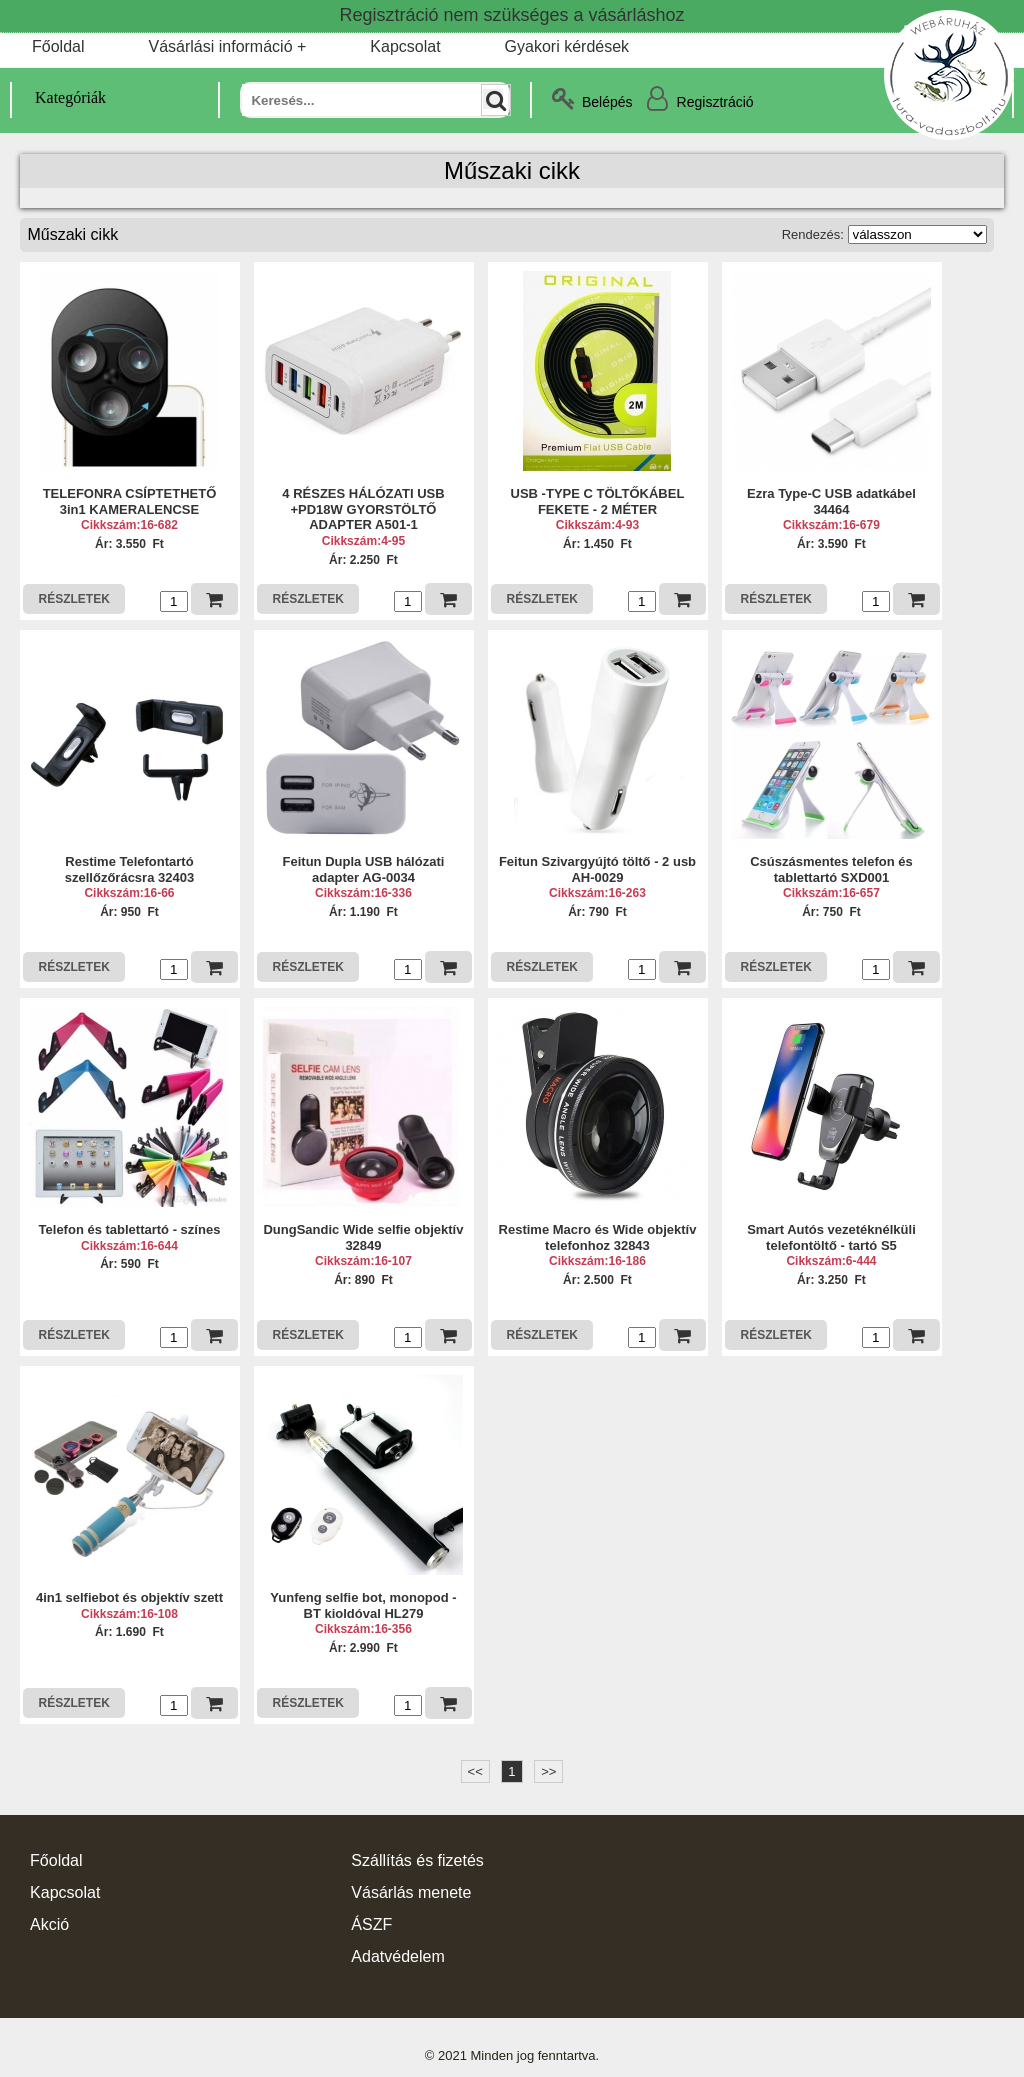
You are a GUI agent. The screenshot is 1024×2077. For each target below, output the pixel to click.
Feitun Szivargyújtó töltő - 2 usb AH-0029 (597, 869)
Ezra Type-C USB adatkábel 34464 (831, 501)
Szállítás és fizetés (417, 1860)
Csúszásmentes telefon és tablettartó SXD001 (831, 869)
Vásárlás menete (411, 1892)
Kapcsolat (405, 46)
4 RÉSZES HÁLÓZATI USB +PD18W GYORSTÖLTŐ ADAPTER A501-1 (363, 509)
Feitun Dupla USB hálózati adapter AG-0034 (364, 869)
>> (548, 1771)
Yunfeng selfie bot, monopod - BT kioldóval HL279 (363, 1605)
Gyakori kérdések (567, 46)
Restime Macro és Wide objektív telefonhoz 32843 (598, 1237)
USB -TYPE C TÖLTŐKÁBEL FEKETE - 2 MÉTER (598, 501)
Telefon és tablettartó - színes (130, 1229)
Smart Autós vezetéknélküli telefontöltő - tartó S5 (831, 1237)
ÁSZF (371, 1924)
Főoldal (58, 46)
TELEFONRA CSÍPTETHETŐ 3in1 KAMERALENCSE (130, 501)
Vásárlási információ (220, 46)
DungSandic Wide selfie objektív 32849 (363, 1237)
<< (475, 1771)
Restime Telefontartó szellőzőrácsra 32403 (129, 869)
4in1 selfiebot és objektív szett (129, 1597)
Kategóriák (59, 97)
